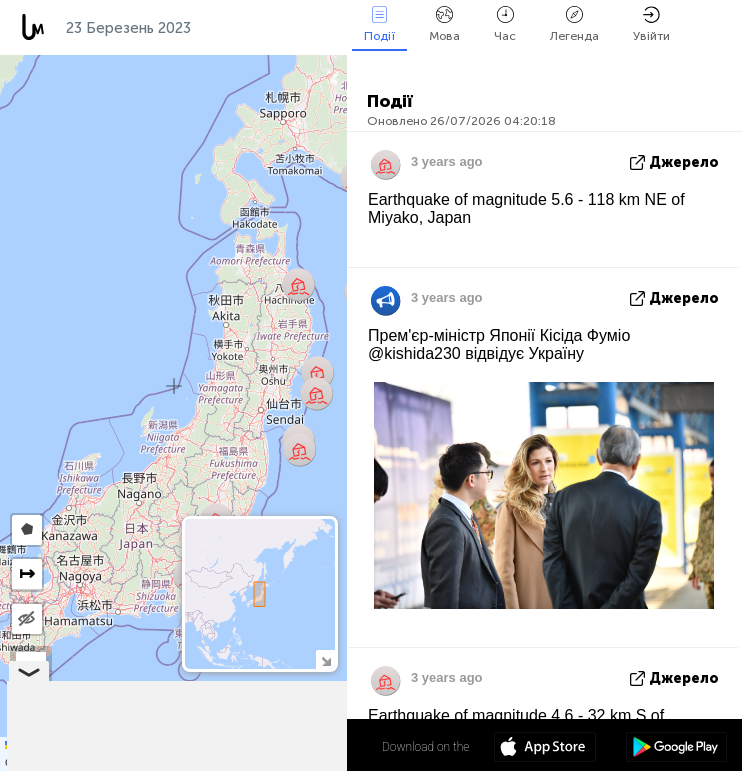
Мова (444, 24)
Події (379, 24)
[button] (317, 372)
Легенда (574, 24)
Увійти (651, 24)
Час (505, 24)
